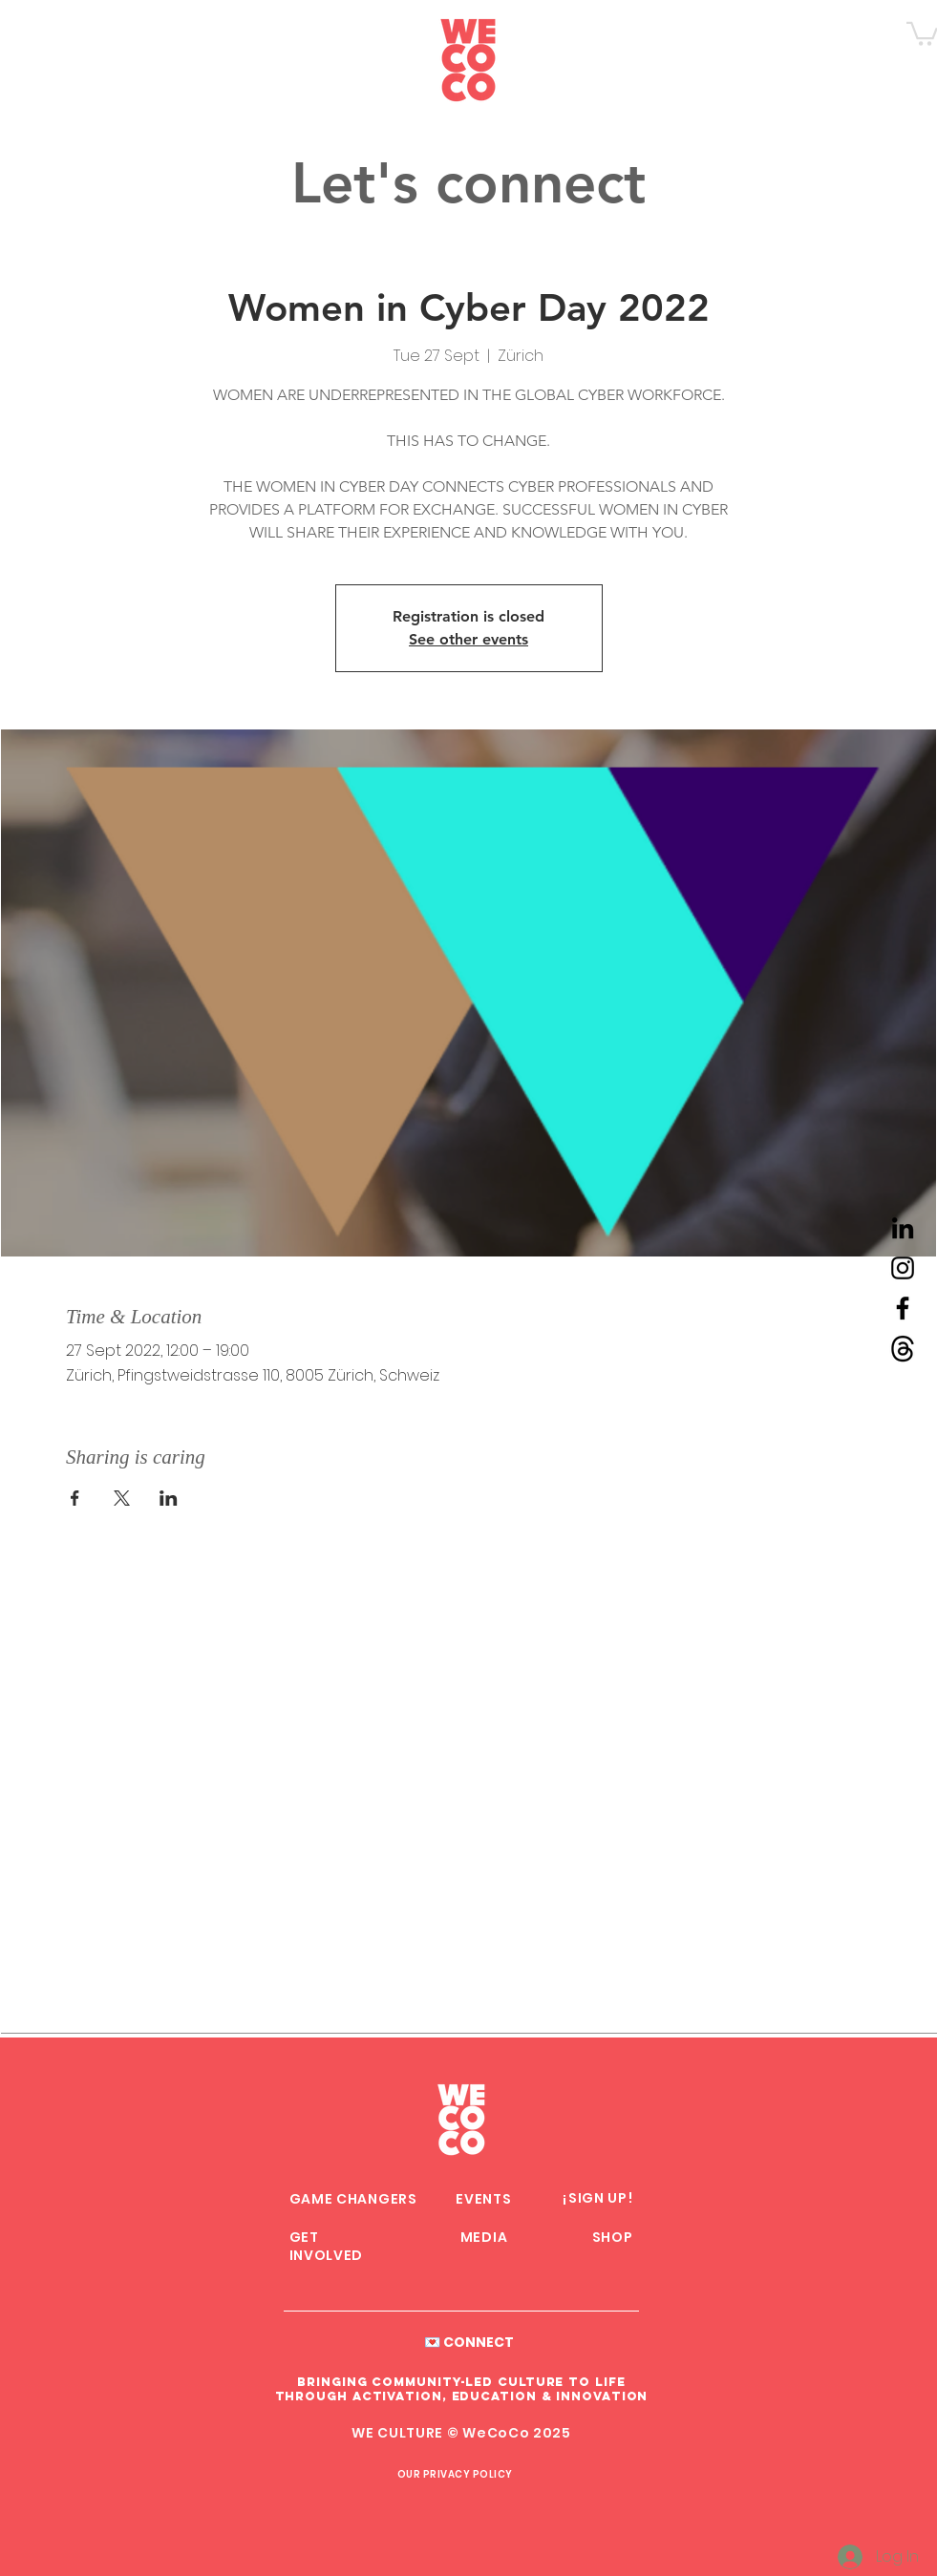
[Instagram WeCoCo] (902, 1268)
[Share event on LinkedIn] (169, 1498)
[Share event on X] (122, 1498)
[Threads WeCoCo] (902, 1348)
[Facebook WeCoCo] (902, 1308)
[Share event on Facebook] (75, 1498)
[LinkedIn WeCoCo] (902, 1228)
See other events (468, 639)
